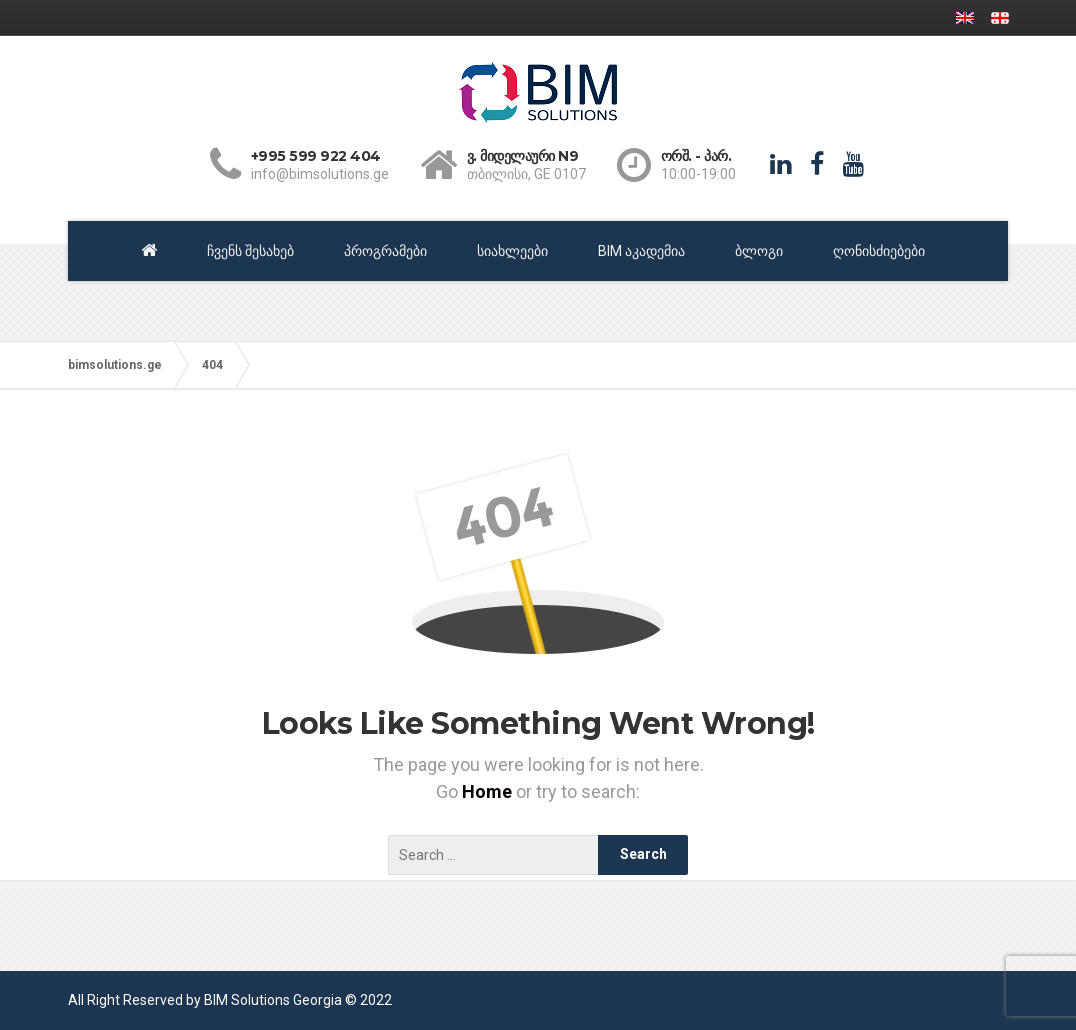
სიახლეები (512, 251)
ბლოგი (759, 251)
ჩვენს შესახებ (250, 251)
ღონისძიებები (879, 251)
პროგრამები (385, 251)
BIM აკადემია (641, 251)
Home (489, 791)
